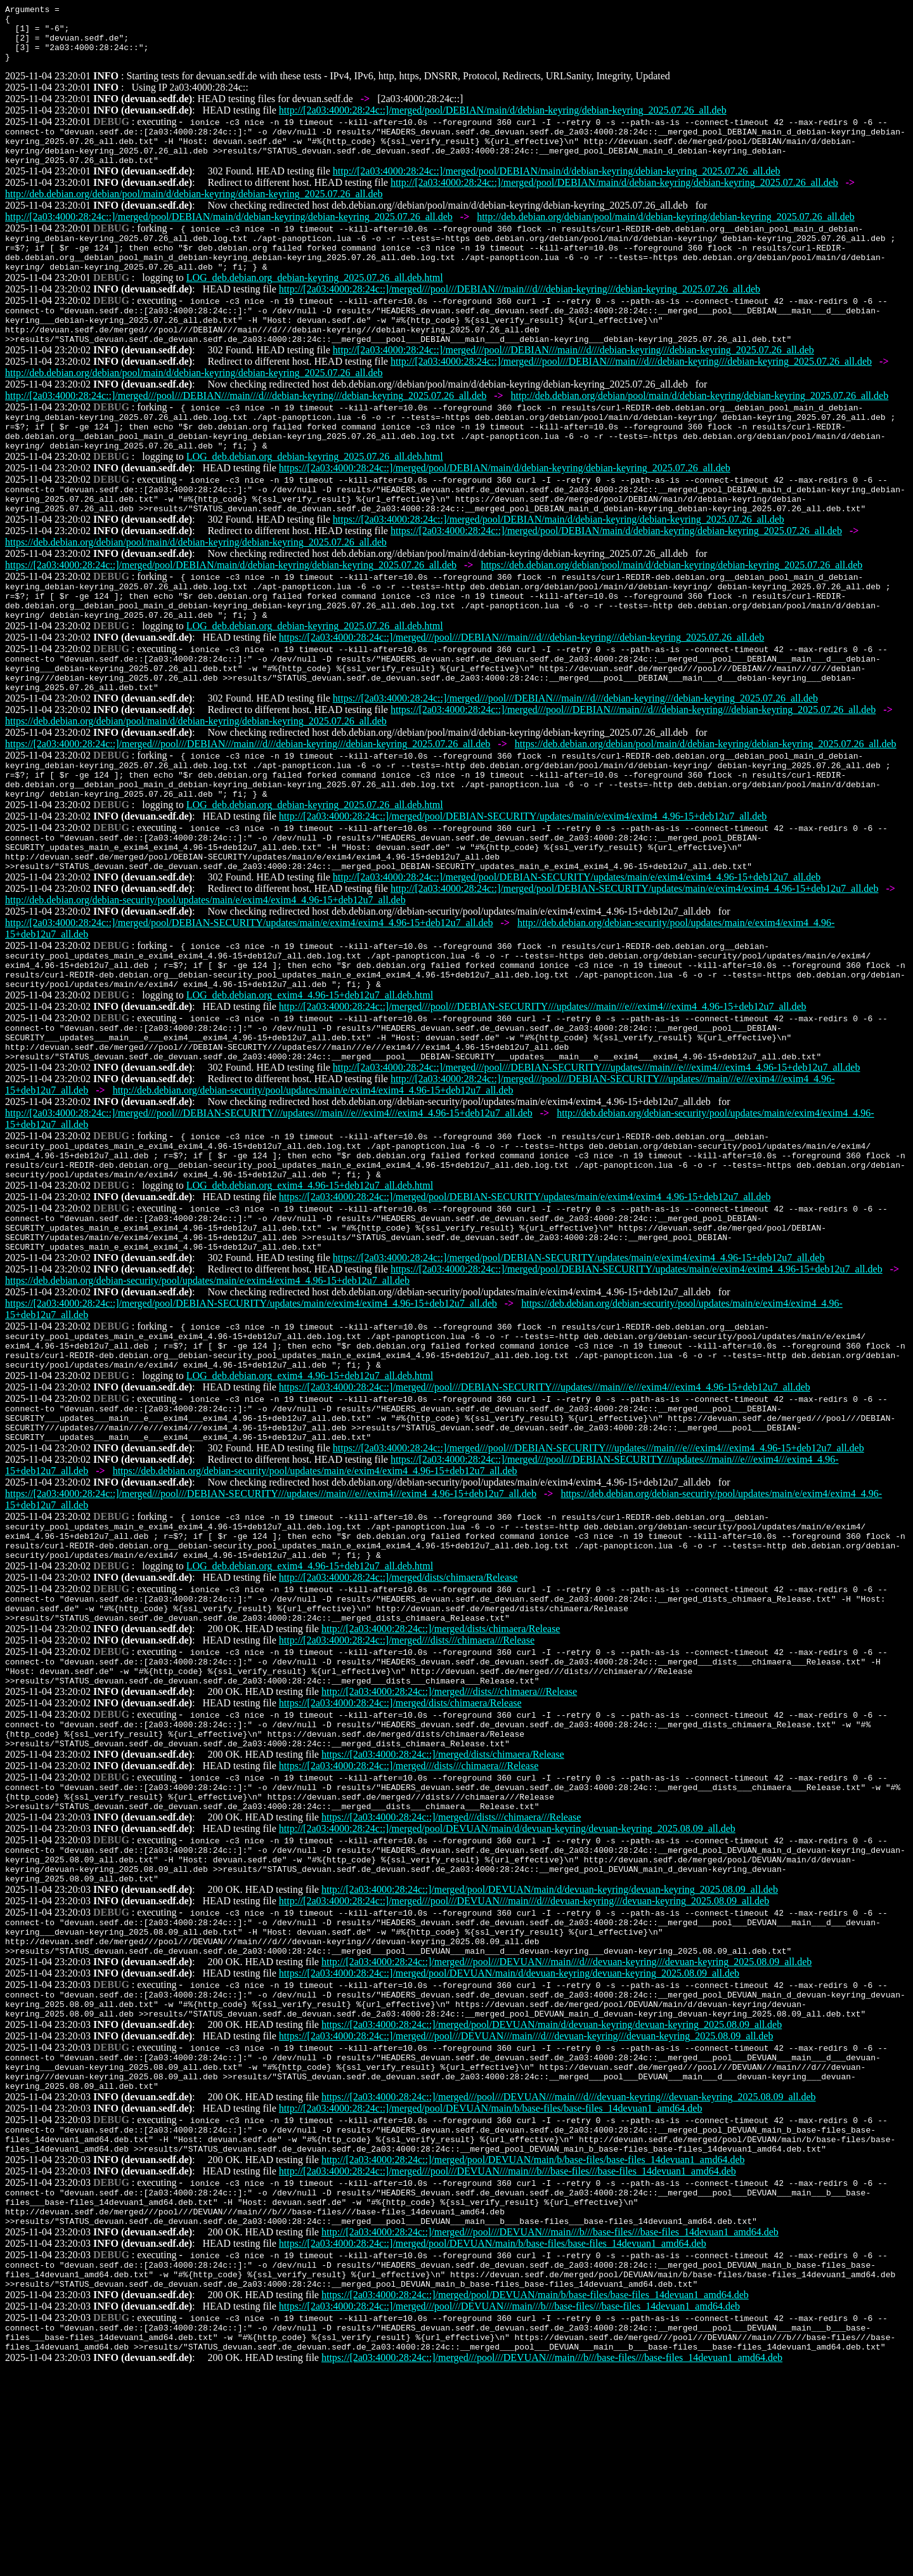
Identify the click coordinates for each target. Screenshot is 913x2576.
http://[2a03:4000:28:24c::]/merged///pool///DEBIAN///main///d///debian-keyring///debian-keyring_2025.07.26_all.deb (519, 315)
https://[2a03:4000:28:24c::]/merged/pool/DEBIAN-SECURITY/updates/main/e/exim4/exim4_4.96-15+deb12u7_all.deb (525, 1297)
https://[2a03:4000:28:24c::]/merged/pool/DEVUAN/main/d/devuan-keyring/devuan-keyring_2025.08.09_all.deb (509, 2142)
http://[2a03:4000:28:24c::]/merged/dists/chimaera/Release (398, 1708)
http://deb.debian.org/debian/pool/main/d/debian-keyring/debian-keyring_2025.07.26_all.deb (194, 212)
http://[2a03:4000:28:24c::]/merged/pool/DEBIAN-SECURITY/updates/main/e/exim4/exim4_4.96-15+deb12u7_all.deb (523, 886)
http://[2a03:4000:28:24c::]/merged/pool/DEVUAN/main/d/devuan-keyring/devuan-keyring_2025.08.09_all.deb (507, 1982)
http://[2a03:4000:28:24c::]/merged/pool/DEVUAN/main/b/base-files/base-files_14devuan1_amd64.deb (491, 2290)
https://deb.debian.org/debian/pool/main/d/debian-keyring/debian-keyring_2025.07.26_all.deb (196, 589)
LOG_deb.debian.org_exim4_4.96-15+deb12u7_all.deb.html (310, 1080)
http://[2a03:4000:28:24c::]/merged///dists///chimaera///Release (406, 1777)
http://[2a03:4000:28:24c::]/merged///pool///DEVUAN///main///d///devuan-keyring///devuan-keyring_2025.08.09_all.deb (524, 2062)
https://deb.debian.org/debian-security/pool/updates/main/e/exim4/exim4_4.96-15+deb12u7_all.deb (207, 1388)
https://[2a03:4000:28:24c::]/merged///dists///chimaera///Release (408, 1914)
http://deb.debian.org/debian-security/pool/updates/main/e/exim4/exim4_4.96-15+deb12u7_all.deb (205, 977)
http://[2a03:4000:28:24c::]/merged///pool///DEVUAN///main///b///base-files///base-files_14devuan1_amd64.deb (507, 2359)
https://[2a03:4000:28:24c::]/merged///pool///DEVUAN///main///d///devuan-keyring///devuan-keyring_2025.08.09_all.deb (526, 2211)
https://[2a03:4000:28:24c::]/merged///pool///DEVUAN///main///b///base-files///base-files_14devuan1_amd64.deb (509, 2507)
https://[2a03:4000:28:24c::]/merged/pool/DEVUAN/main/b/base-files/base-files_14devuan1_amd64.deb (492, 2439)
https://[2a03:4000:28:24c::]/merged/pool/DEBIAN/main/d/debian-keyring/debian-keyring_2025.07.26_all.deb (504, 509)
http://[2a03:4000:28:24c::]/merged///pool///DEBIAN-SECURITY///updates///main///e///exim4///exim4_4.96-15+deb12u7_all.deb (542, 1092)
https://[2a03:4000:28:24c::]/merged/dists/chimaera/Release (400, 1845)
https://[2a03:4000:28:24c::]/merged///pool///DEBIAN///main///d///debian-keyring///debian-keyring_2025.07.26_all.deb (521, 692)
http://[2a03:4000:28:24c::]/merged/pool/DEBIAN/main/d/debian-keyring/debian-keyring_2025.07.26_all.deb (503, 121)
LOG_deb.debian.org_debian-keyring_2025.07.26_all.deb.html (314, 304)
